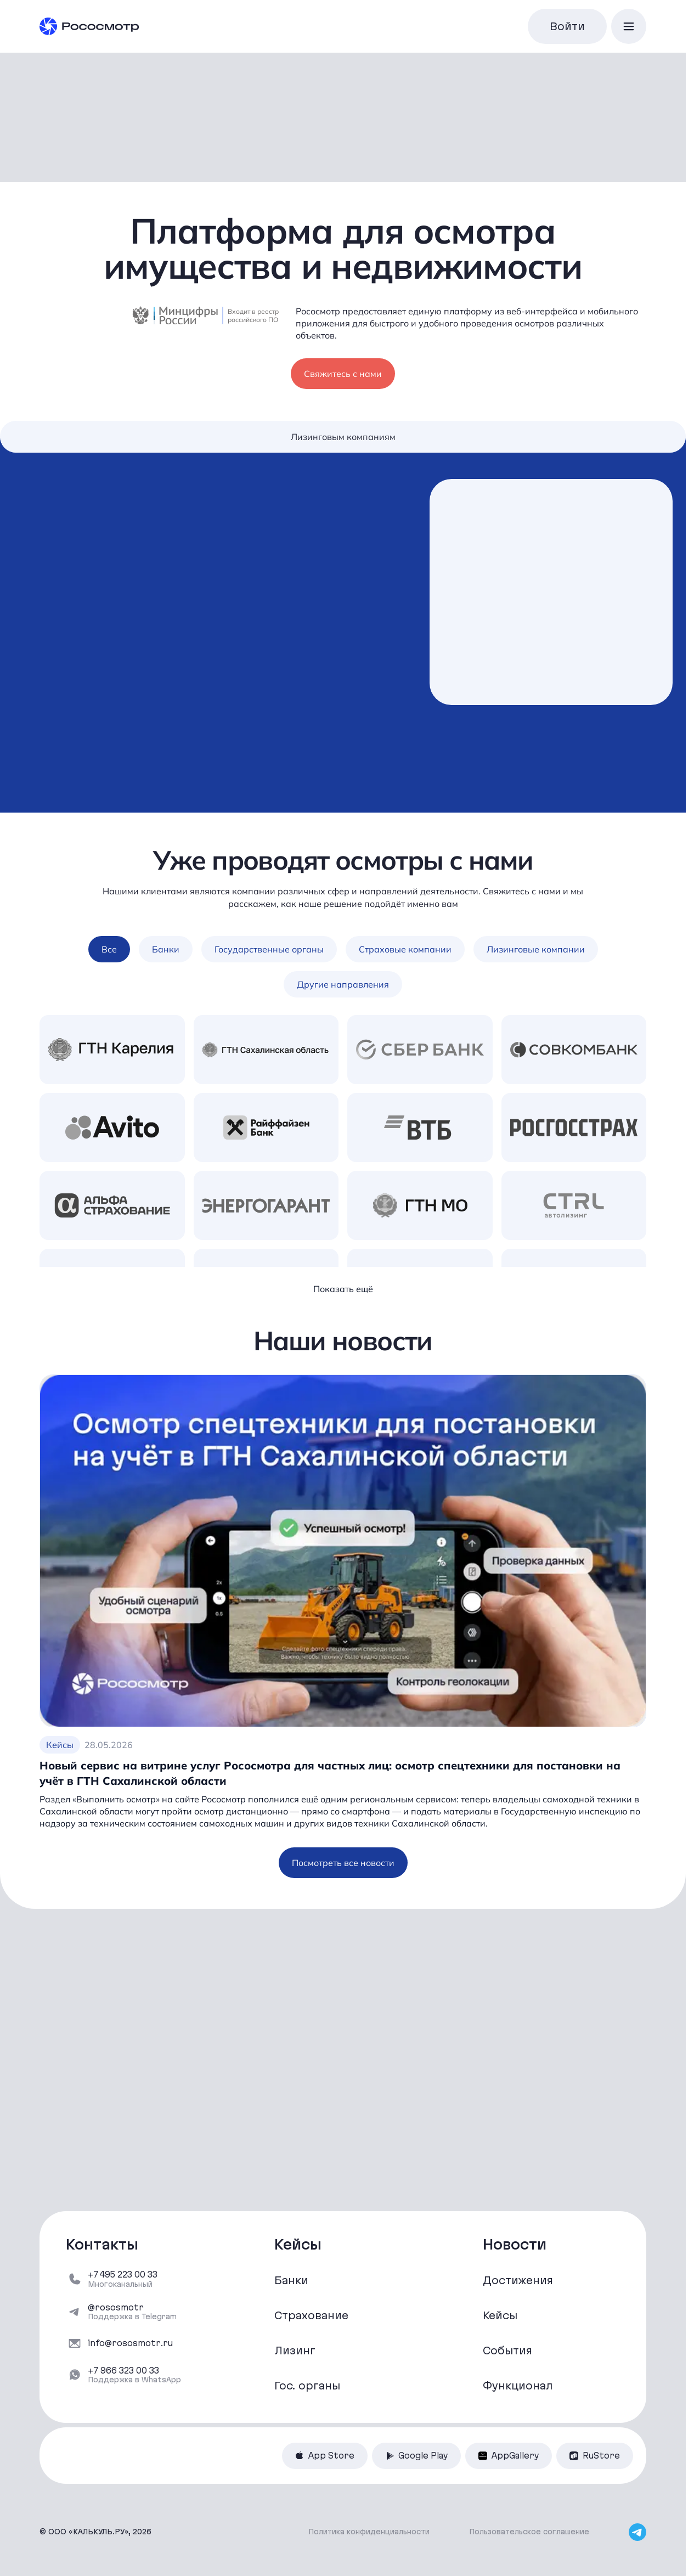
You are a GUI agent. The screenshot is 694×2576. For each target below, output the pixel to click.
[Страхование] (342, 2315)
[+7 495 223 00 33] (134, 2278)
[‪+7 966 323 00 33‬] (134, 2375)
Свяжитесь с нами (343, 372)
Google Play (416, 2455)
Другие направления (343, 986)
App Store (324, 2455)
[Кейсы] (551, 2315)
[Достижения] (551, 2280)
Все (109, 951)
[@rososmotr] (134, 2311)
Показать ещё (343, 1291)
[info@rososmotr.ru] (134, 2343)
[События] (551, 2350)
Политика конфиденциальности (369, 2531)
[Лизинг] (342, 2350)
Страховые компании (405, 951)
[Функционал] (551, 2386)
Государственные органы (269, 951)
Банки (165, 951)
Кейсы (60, 1746)
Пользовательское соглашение (529, 2531)
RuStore (594, 2455)
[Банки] (342, 2280)
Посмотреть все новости (343, 1864)
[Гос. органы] (342, 2386)
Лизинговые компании (536, 951)
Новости (514, 2244)
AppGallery (508, 2455)
